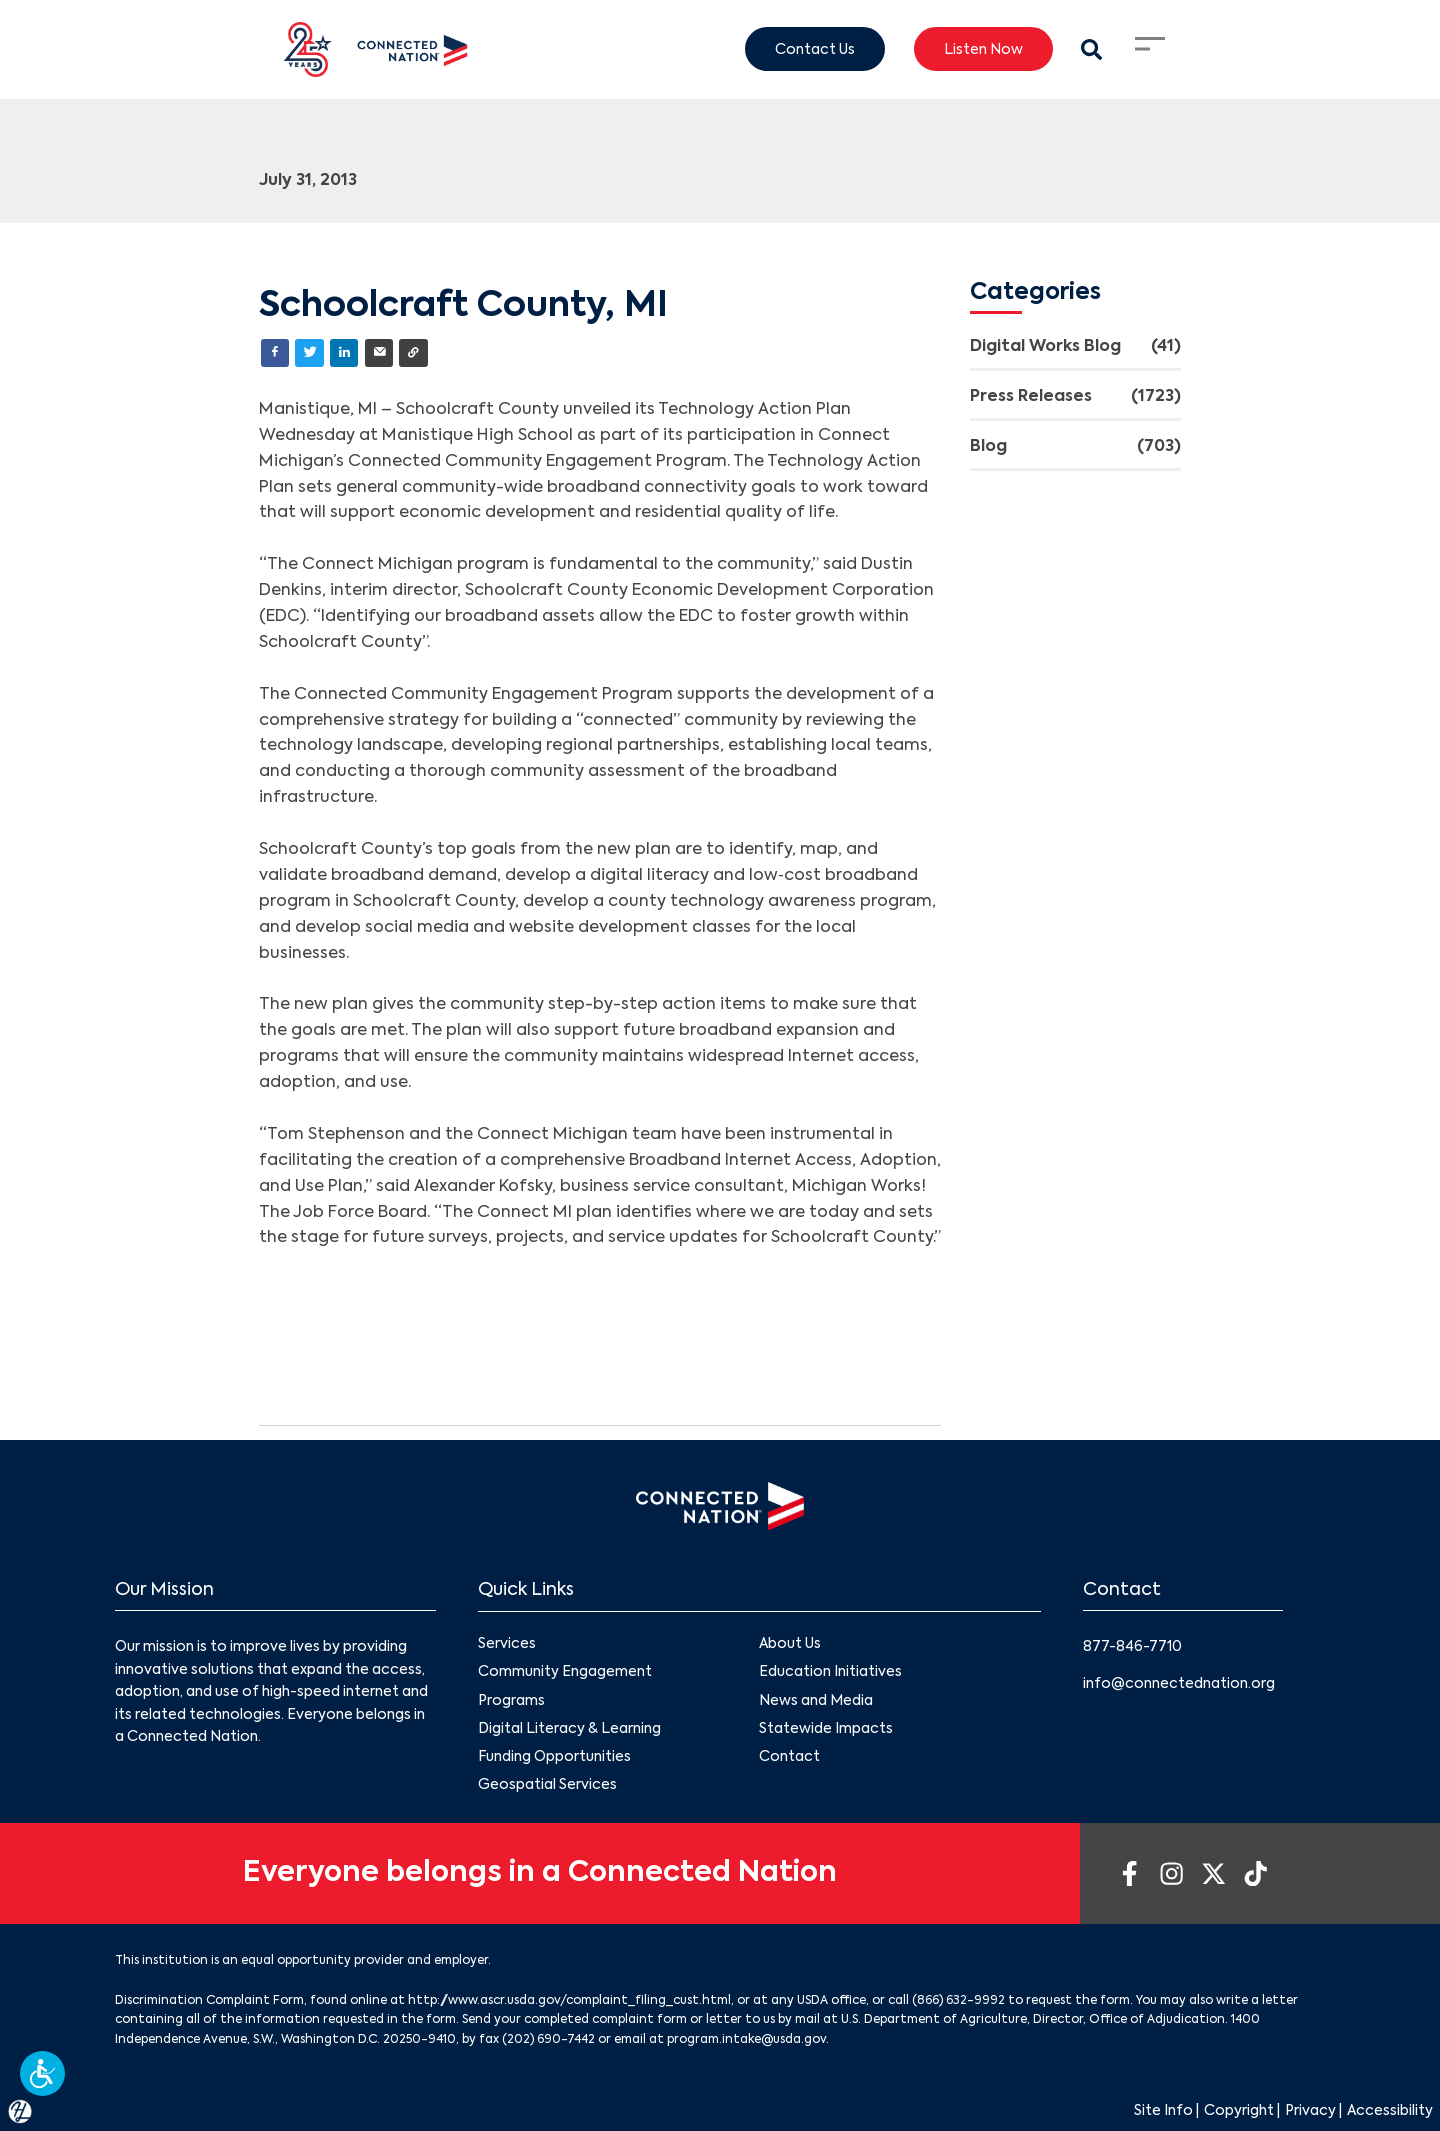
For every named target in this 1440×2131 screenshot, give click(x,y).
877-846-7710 (1132, 1647)
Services (507, 1644)
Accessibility (1390, 2111)
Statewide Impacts (826, 1728)
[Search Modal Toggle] (1091, 49)
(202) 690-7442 (548, 2040)
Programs (511, 1700)
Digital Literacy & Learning (569, 1728)
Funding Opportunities (554, 1757)
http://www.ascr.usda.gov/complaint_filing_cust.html (569, 2001)
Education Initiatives (830, 1672)
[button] (42, 2073)
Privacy (1310, 2111)
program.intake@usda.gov (746, 2040)
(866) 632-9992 (958, 2001)
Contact (789, 1757)
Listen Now (983, 49)
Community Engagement (565, 1672)
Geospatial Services (547, 1785)
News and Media (816, 1700)
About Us (790, 1644)
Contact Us (815, 49)
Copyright (1239, 2111)
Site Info (1163, 2111)
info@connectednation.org (1179, 1684)
